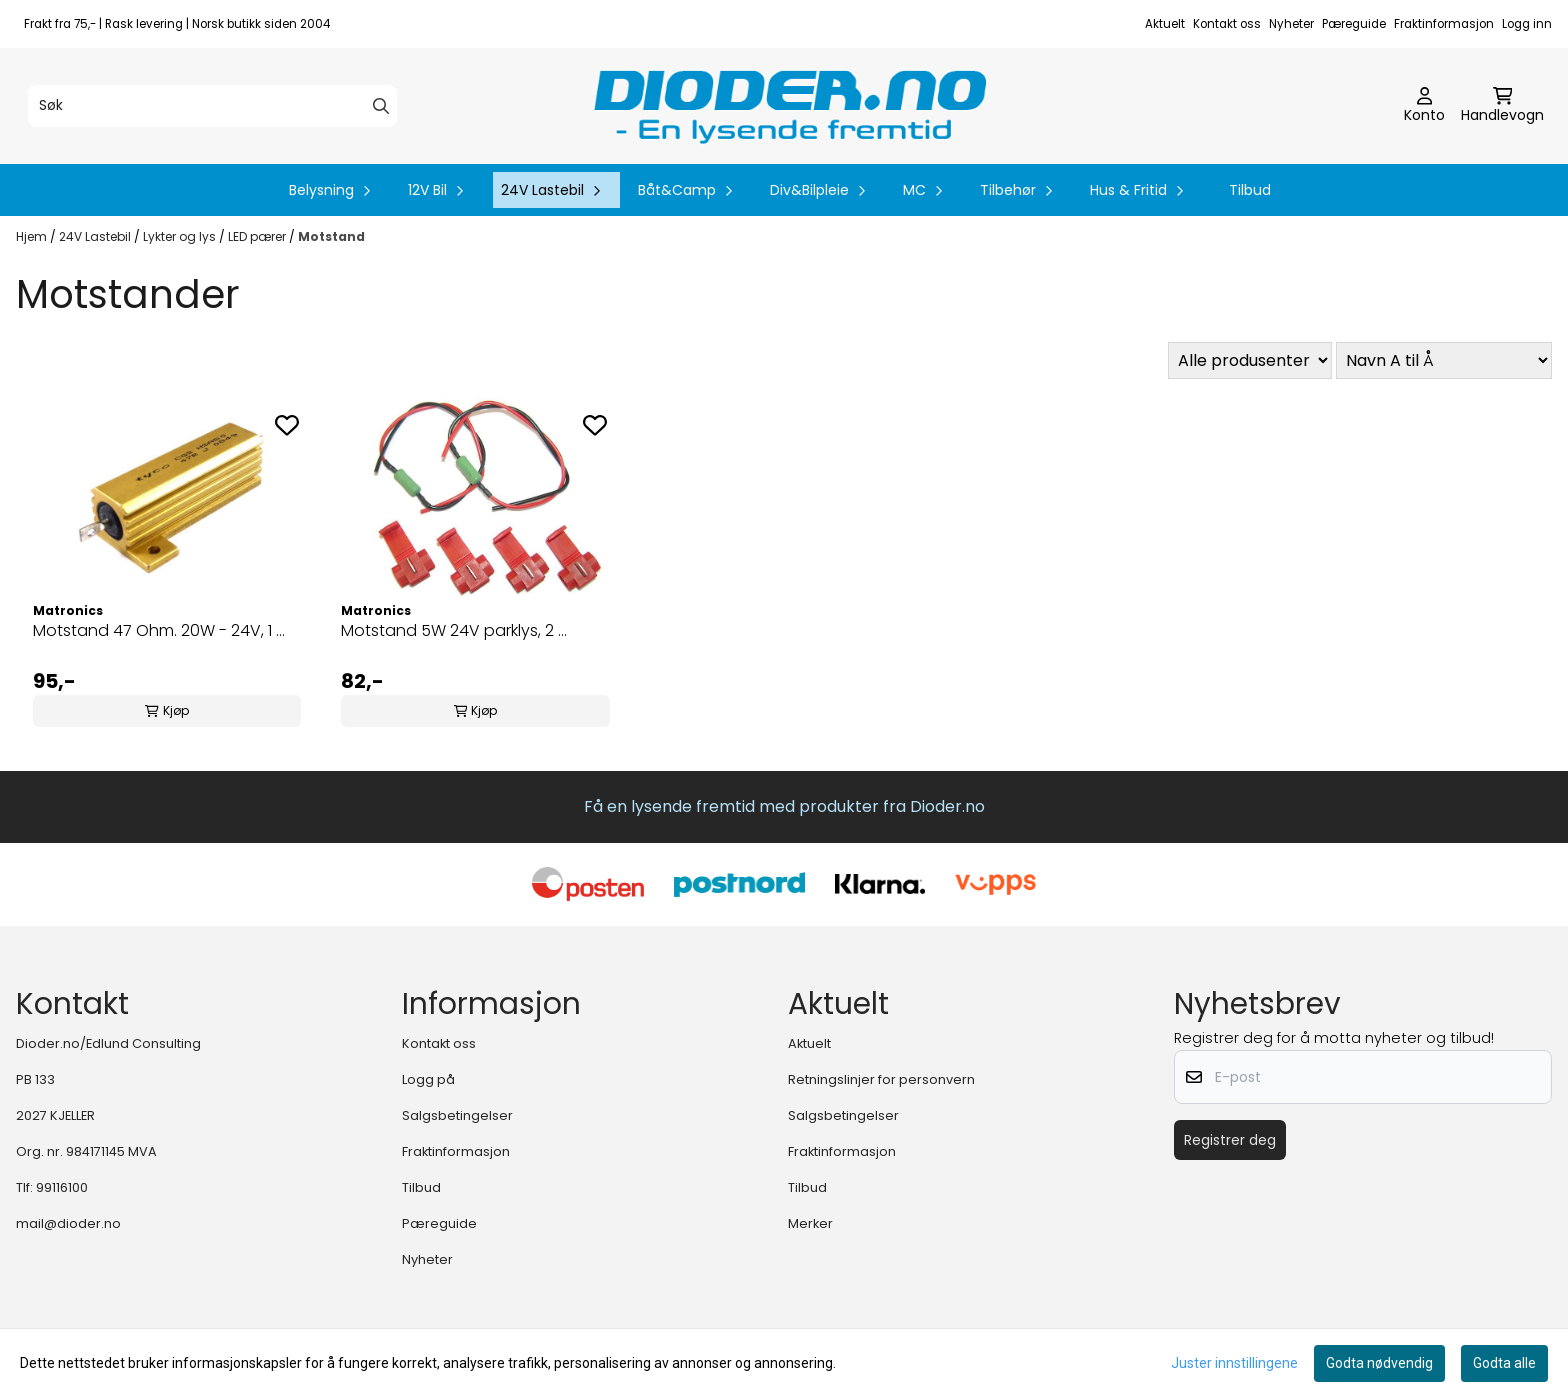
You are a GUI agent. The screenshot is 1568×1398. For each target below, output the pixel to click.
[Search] (381, 106)
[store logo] (790, 106)
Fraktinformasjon (1444, 24)
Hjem (33, 236)
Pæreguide (1354, 24)
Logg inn (1527, 24)
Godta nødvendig (1379, 1363)
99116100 (62, 1187)
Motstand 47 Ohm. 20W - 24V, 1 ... (159, 630)
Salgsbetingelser (457, 1115)
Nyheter (1291, 24)
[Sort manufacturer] (1250, 360)
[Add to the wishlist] (287, 425)
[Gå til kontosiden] (1424, 106)
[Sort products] (1444, 360)
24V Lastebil (96, 236)
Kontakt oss (1227, 24)
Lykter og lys (181, 236)
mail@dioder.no (68, 1223)
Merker (810, 1223)
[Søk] (212, 106)
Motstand (331, 236)
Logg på (428, 1079)
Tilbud (1250, 190)
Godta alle (1504, 1363)
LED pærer (258, 236)
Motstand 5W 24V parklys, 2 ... (454, 630)
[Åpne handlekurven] (1502, 106)
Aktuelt (1165, 24)
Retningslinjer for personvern (881, 1079)
